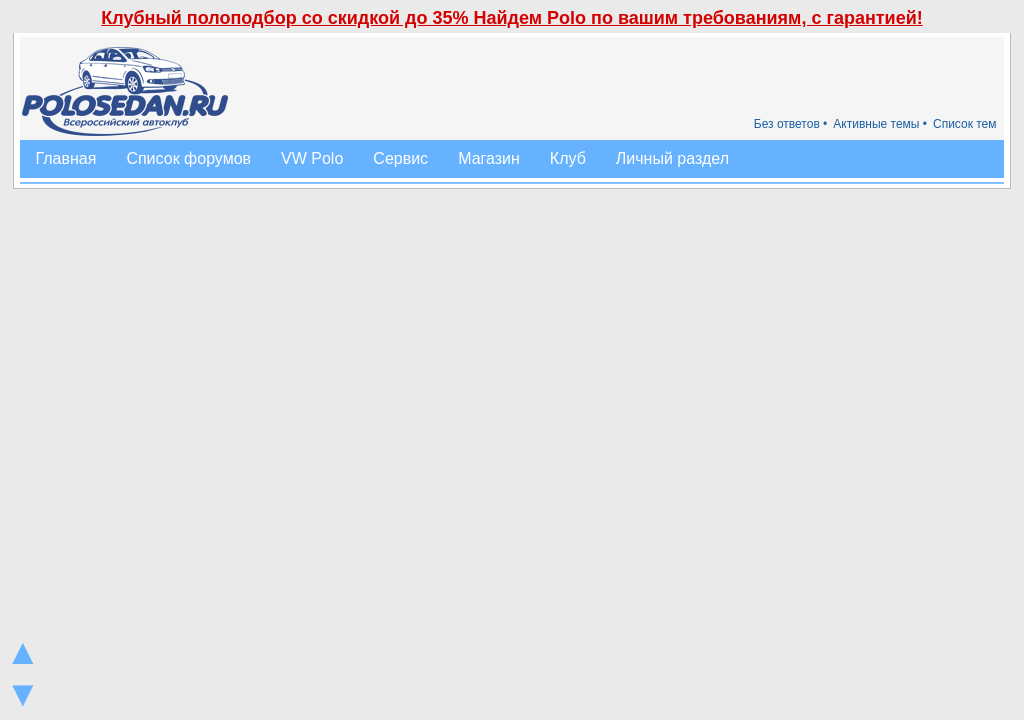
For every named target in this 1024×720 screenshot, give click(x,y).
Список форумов (188, 158)
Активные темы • (880, 124)
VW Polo (312, 158)
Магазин (489, 158)
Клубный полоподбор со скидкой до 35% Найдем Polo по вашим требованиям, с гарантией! (512, 18)
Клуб (568, 158)
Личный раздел (672, 158)
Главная (65, 158)
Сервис (400, 158)
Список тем (965, 124)
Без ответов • (791, 124)
